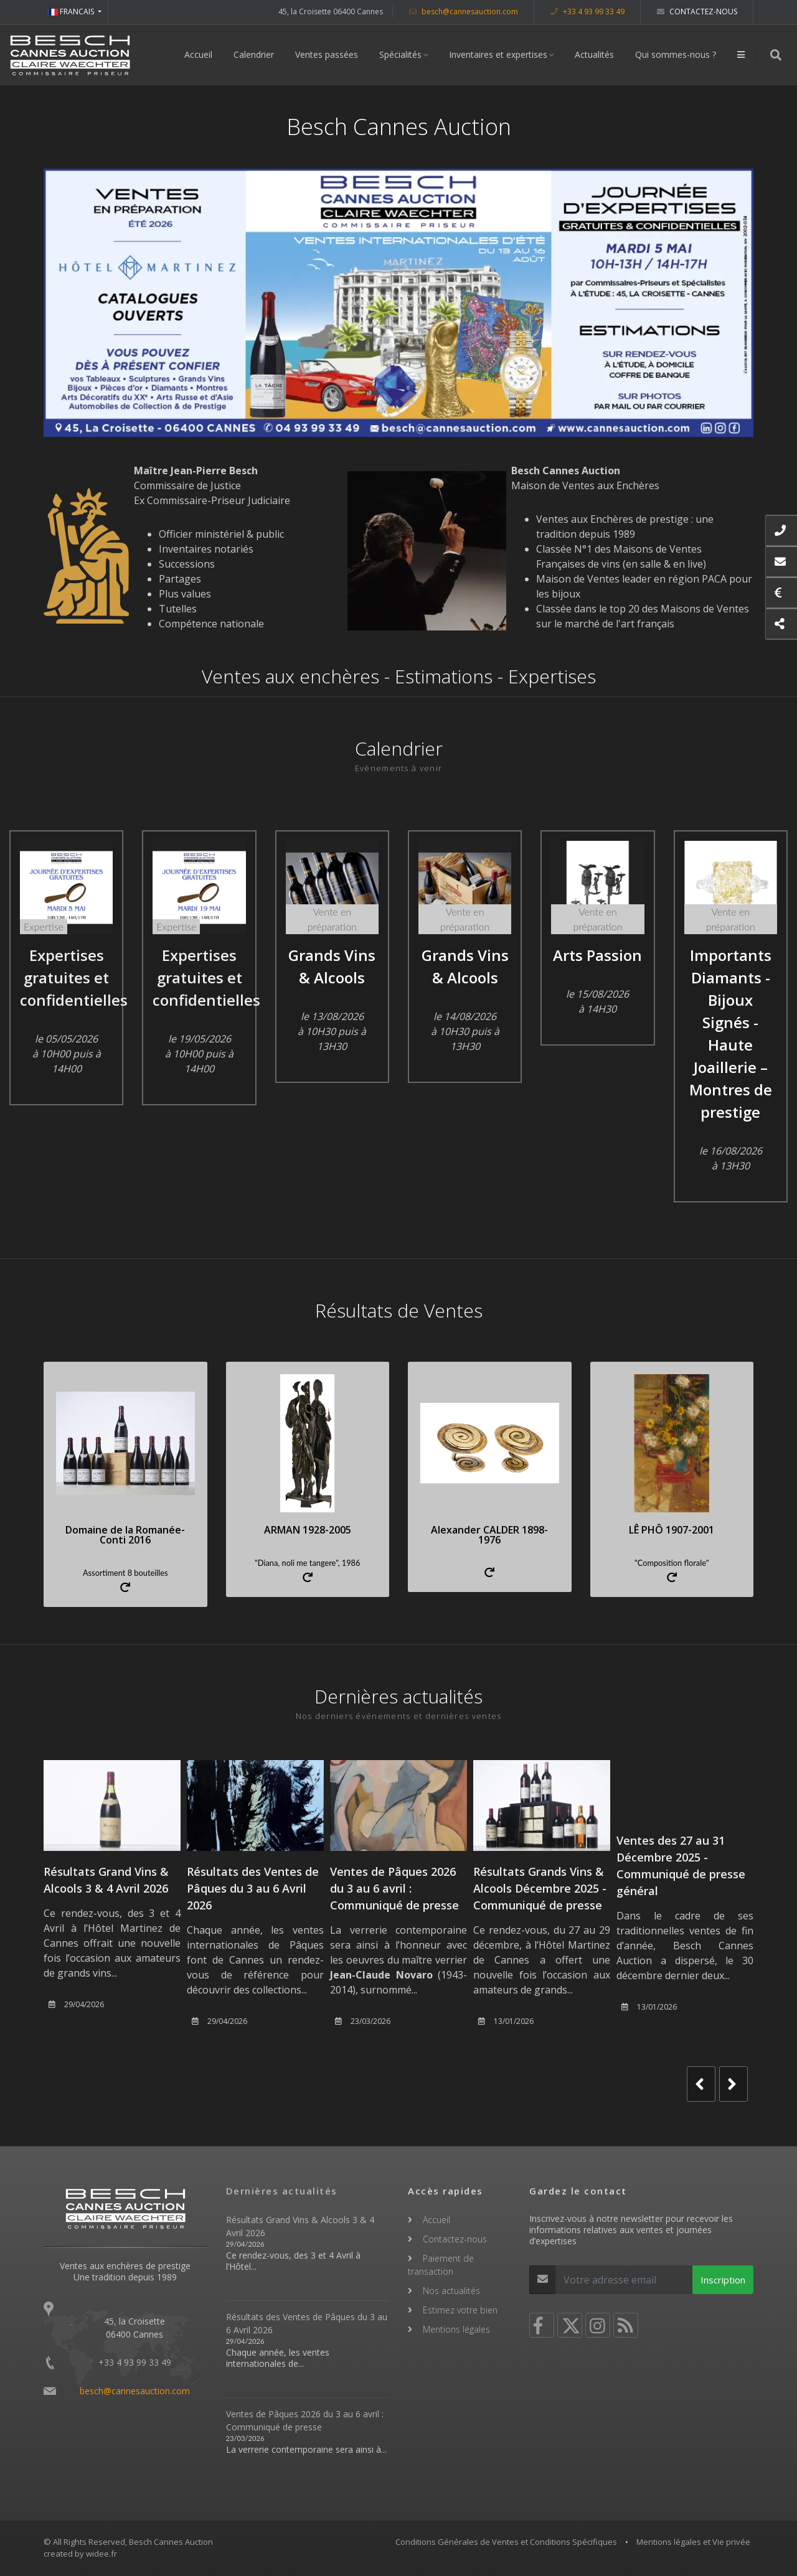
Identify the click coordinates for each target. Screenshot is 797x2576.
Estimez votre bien (460, 2310)
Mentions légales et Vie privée (693, 2541)
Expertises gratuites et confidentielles (74, 977)
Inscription (722, 2280)
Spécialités (400, 54)
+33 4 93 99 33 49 (587, 11)
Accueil (198, 54)
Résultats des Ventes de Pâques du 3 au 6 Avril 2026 (253, 1888)
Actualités (594, 54)
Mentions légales (456, 2329)
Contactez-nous (697, 11)
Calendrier (253, 54)
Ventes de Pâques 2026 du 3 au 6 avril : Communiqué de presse (394, 1888)
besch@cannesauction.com (463, 11)
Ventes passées (326, 54)
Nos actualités (451, 2291)
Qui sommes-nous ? (675, 54)
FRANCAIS (72, 11)
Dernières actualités (281, 2191)
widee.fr (101, 2553)
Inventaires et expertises (498, 54)
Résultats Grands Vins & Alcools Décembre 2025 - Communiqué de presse (539, 1888)
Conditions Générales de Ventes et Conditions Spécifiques (506, 2541)
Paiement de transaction (441, 2264)
